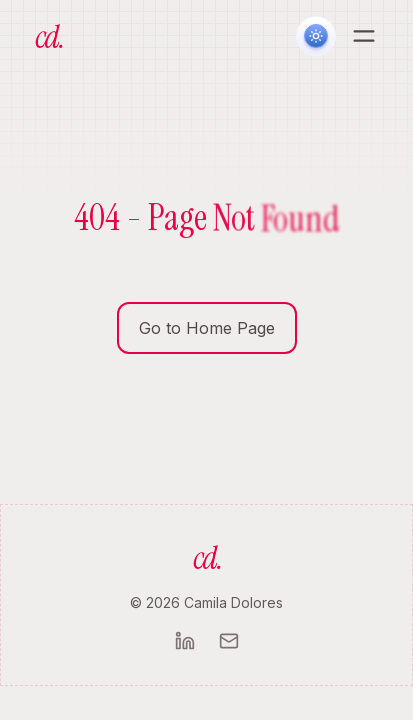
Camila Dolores (233, 602)
